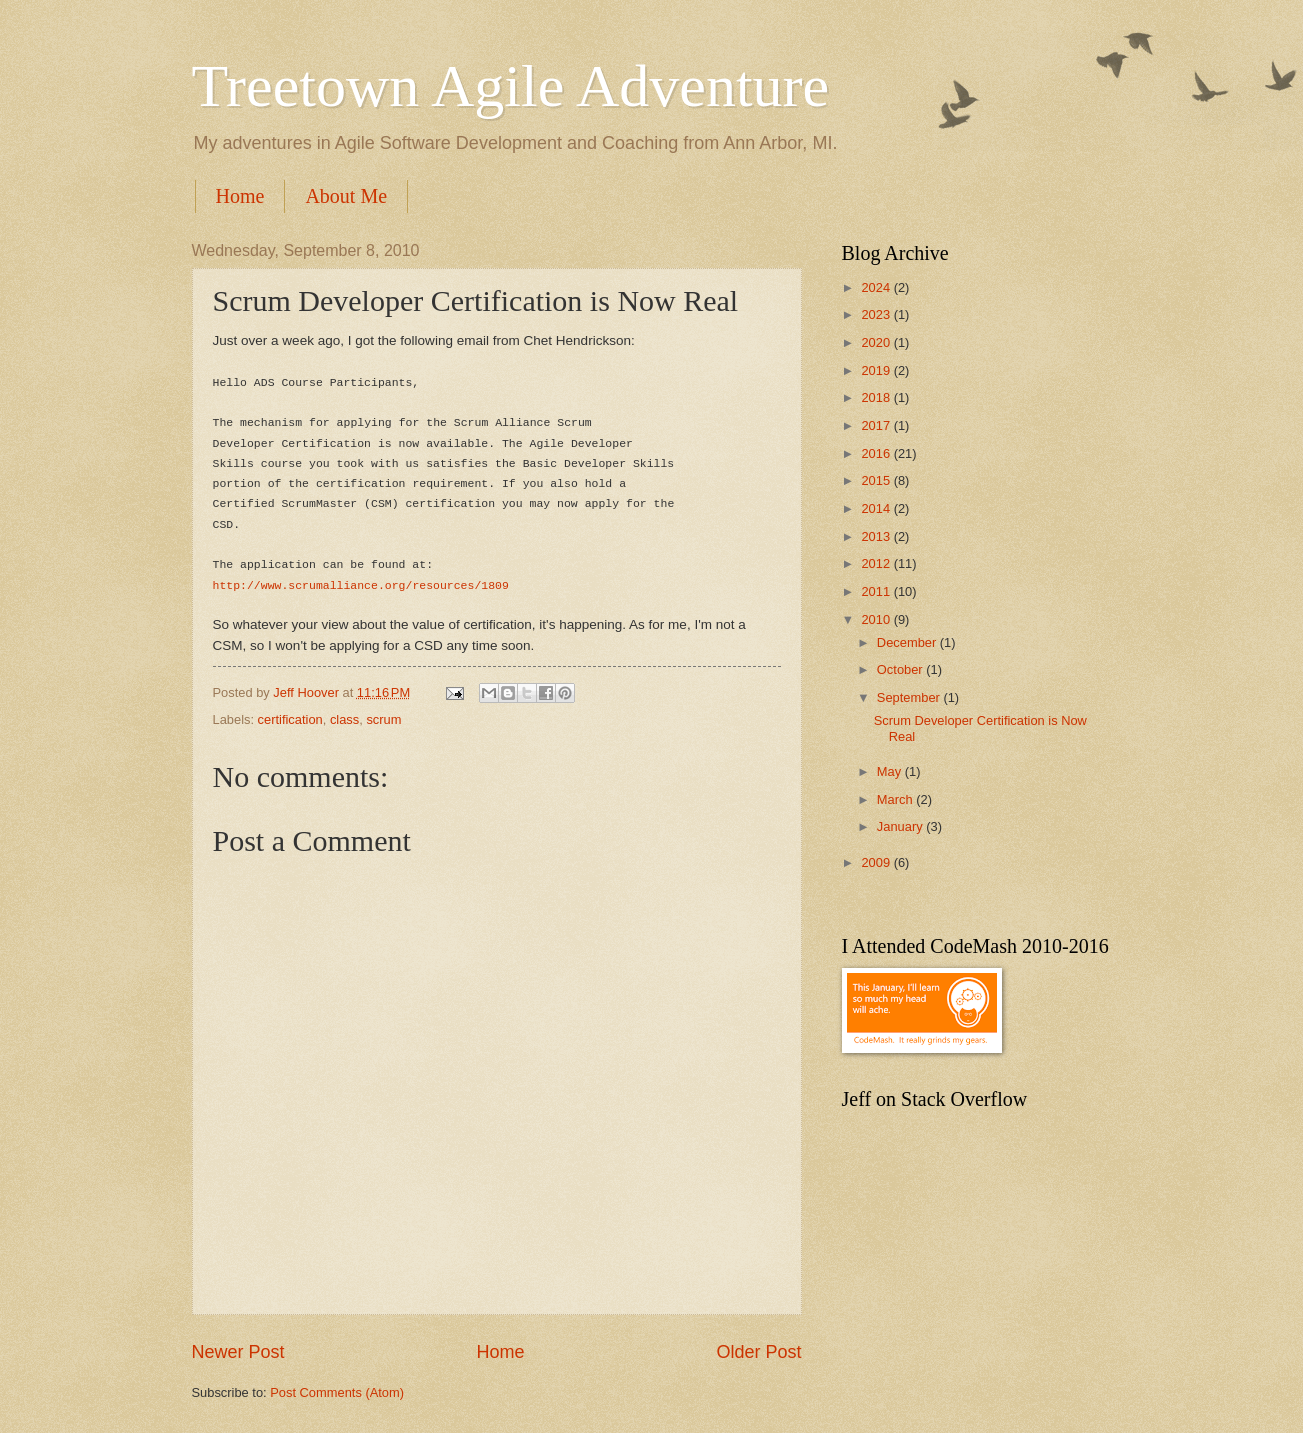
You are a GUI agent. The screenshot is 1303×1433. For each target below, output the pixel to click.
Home (240, 196)
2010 (877, 619)
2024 (877, 287)
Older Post (758, 1352)
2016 (877, 453)
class (344, 719)
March (896, 799)
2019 (877, 370)
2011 (877, 591)
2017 (877, 425)
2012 (877, 563)
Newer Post (238, 1352)
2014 (877, 508)
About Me (346, 196)
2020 (877, 342)
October (901, 669)
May (891, 771)
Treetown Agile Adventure (511, 86)
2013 (877, 536)
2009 (877, 862)
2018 (877, 397)
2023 (877, 314)
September (910, 697)
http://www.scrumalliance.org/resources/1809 (361, 585)
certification (290, 719)
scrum (383, 719)
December (908, 642)
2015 (877, 480)
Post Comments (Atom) (337, 1392)
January (901, 826)
